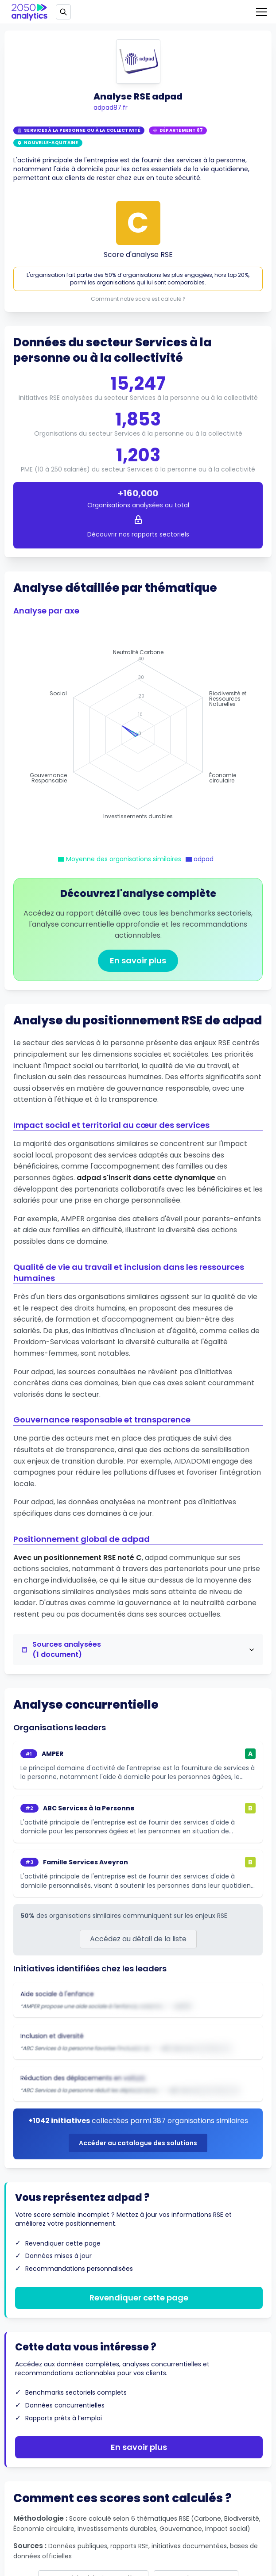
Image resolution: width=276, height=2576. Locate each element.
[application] (138, 735)
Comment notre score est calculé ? (138, 299)
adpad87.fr (110, 107)
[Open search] (63, 11)
